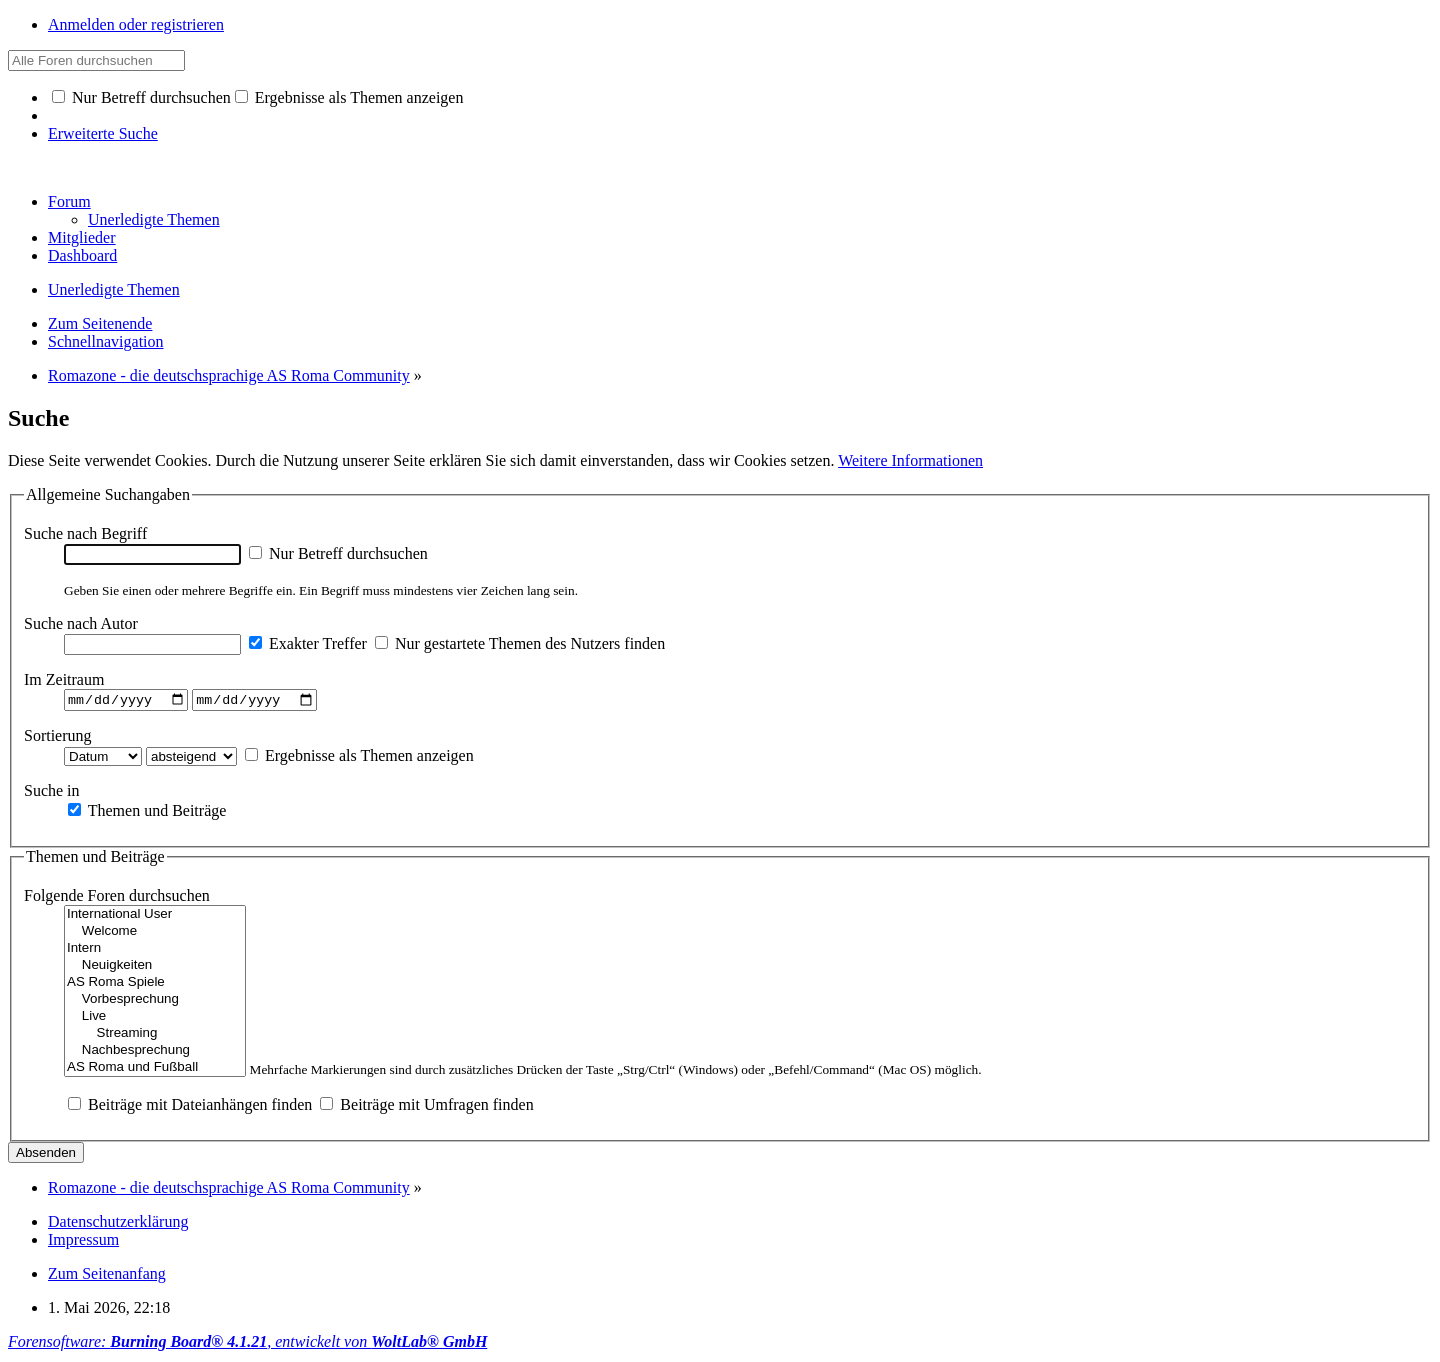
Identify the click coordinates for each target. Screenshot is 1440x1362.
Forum (69, 201)
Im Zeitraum (64, 679)
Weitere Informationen (910, 460)
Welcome (155, 934)
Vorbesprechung (155, 1002)
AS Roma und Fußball (155, 1070)
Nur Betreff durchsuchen (141, 97)
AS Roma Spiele (155, 985)
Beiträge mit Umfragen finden (426, 1107)
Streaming (155, 1036)
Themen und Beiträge (147, 812)
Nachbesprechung (155, 1053)
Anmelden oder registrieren (136, 24)
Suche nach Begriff (85, 533)
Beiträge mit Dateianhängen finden (190, 1107)
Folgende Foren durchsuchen (117, 898)
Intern (155, 951)
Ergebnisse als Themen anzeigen (349, 97)
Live (155, 1019)
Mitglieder (82, 237)
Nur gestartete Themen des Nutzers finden (520, 643)
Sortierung (58, 737)
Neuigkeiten (155, 968)
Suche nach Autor (81, 623)
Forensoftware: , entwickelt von (247, 1344)
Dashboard (82, 255)
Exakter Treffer (308, 643)
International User (155, 917)
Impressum (83, 1242)
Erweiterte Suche (103, 133)
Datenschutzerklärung (118, 1224)
